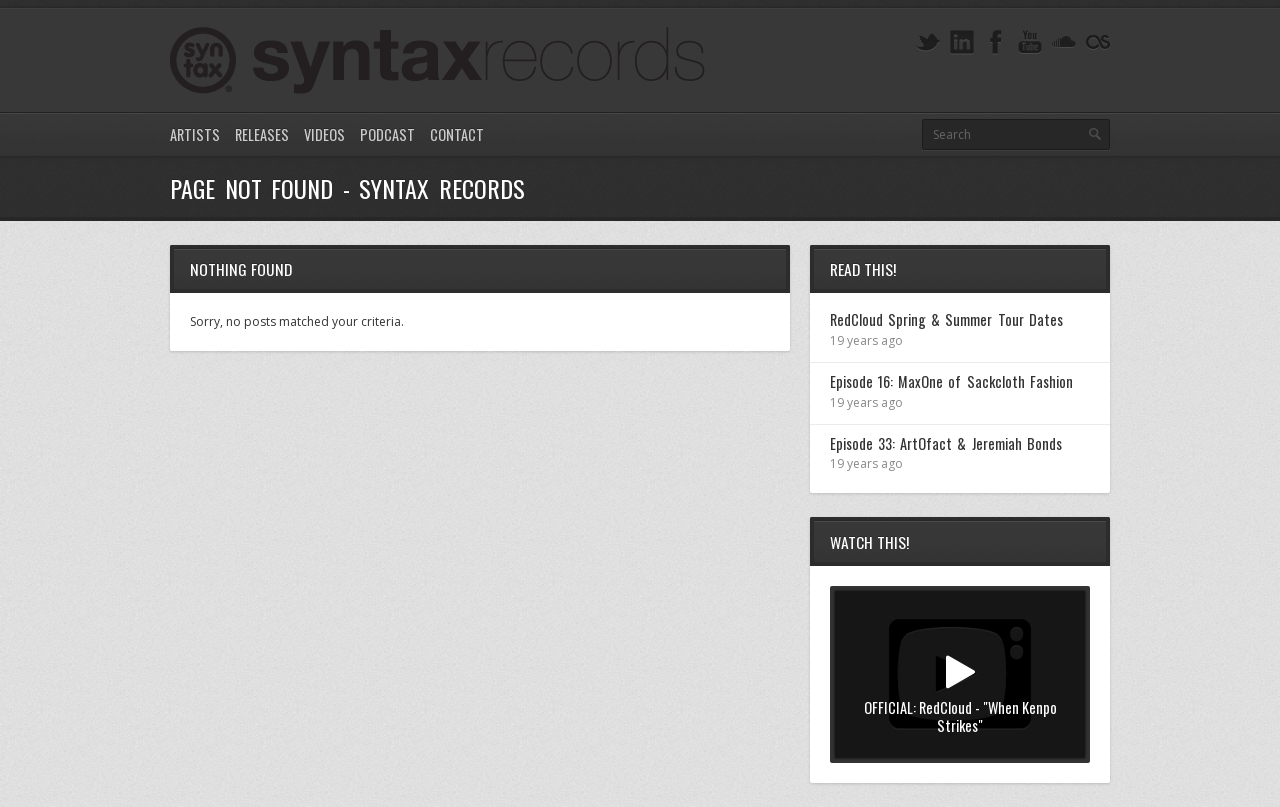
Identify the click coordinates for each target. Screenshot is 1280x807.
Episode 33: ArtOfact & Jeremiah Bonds (946, 443)
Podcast (387, 134)
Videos (324, 134)
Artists (195, 134)
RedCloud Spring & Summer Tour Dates (946, 319)
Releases (262, 134)
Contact (457, 134)
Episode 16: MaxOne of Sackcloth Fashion (951, 381)
